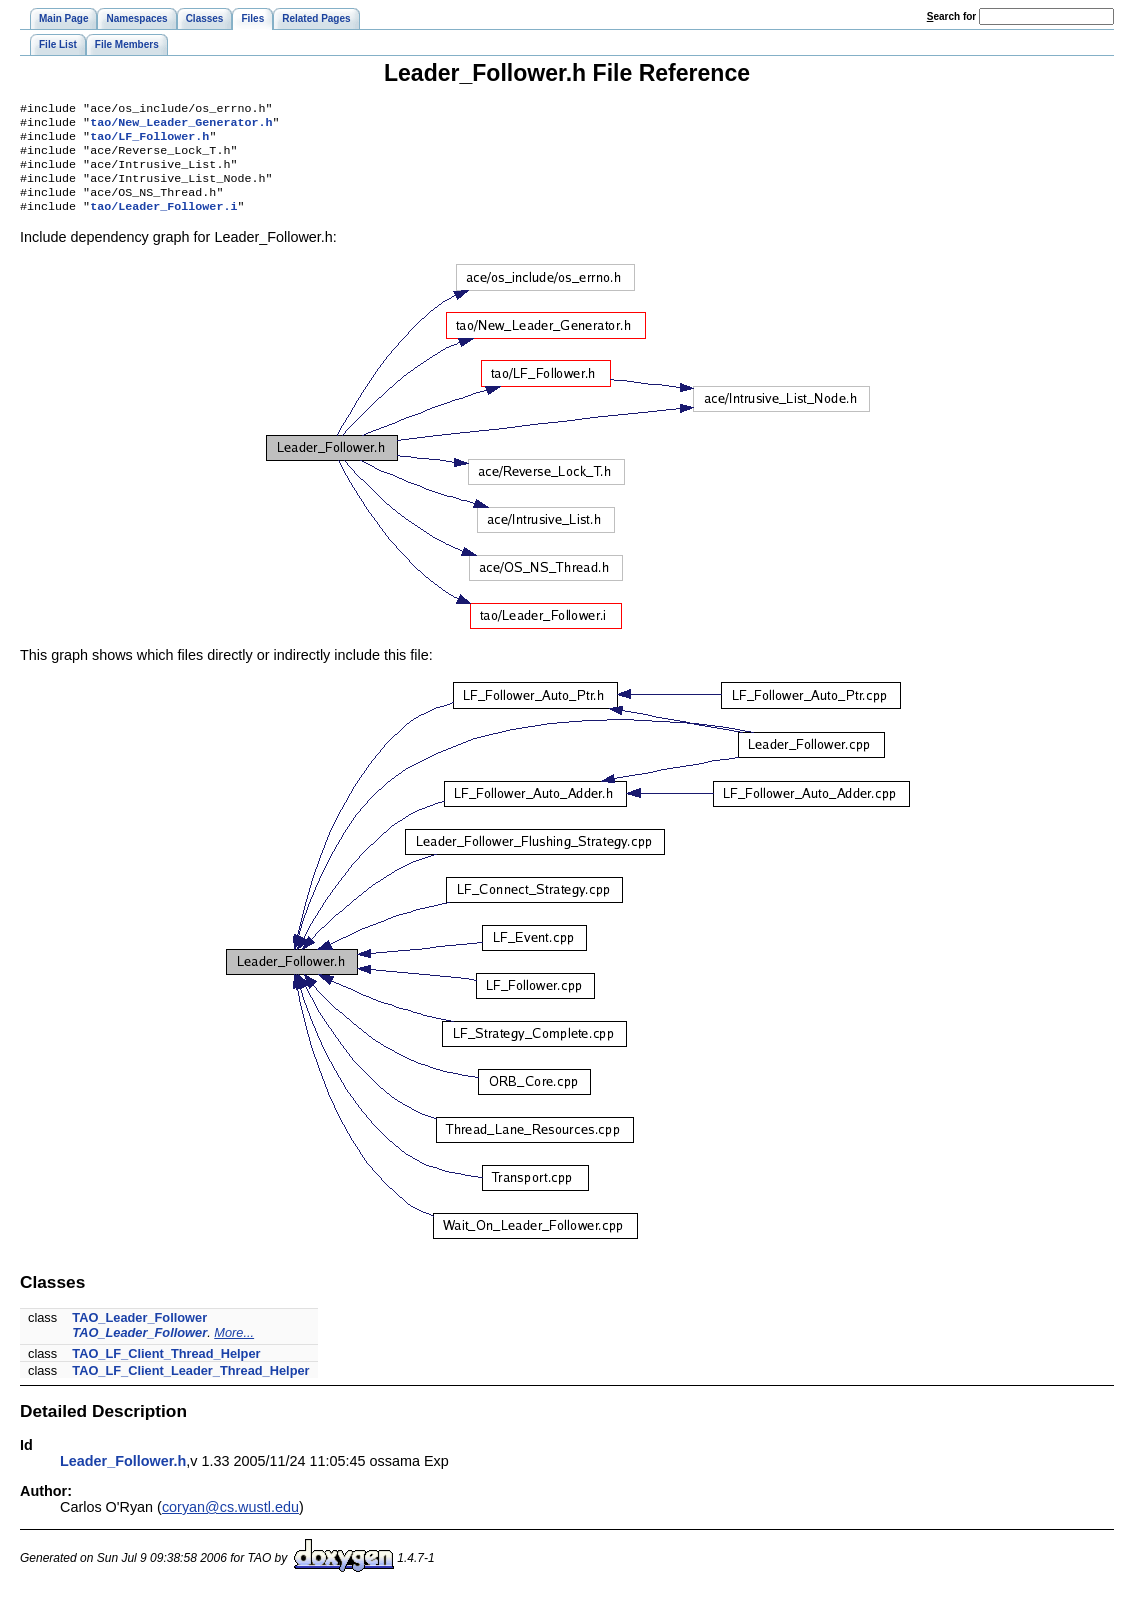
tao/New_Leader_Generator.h (181, 126)
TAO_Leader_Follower (139, 1333)
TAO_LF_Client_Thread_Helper (166, 1369)
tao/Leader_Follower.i (163, 222)
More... (234, 1348)
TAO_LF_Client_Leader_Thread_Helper (190, 1386)
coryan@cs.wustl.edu (230, 1523)
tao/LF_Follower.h (149, 142)
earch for (951, 16)
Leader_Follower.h (123, 1477)
